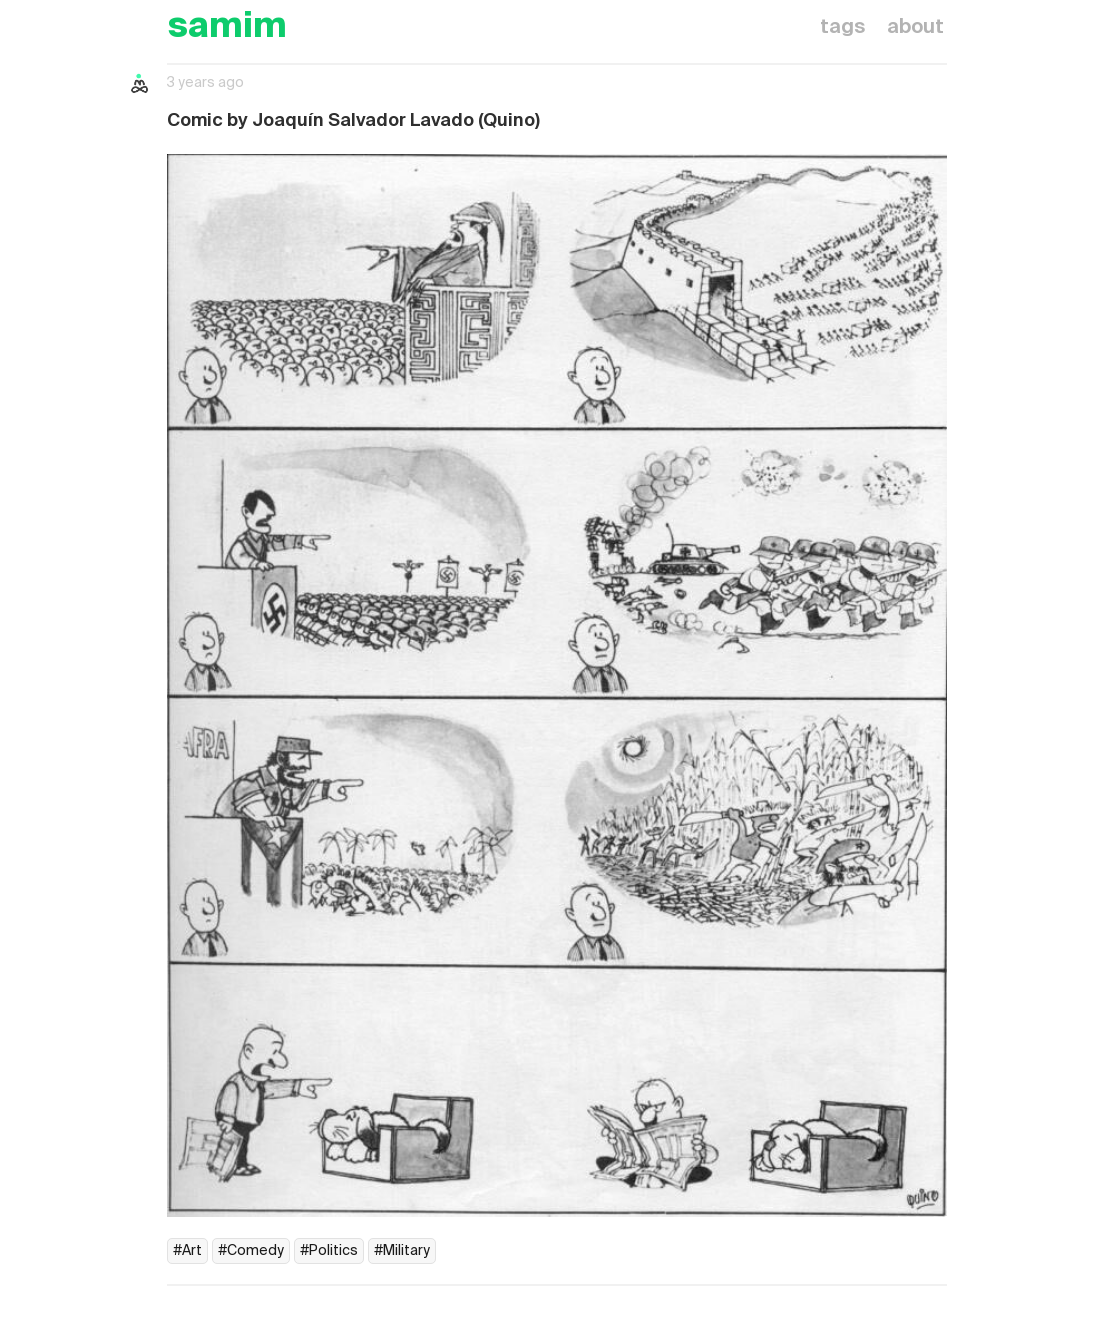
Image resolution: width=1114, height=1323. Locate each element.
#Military (402, 1251)
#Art (187, 1251)
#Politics (329, 1251)
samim (227, 27)
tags (842, 28)
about (915, 28)
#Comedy (251, 1251)
